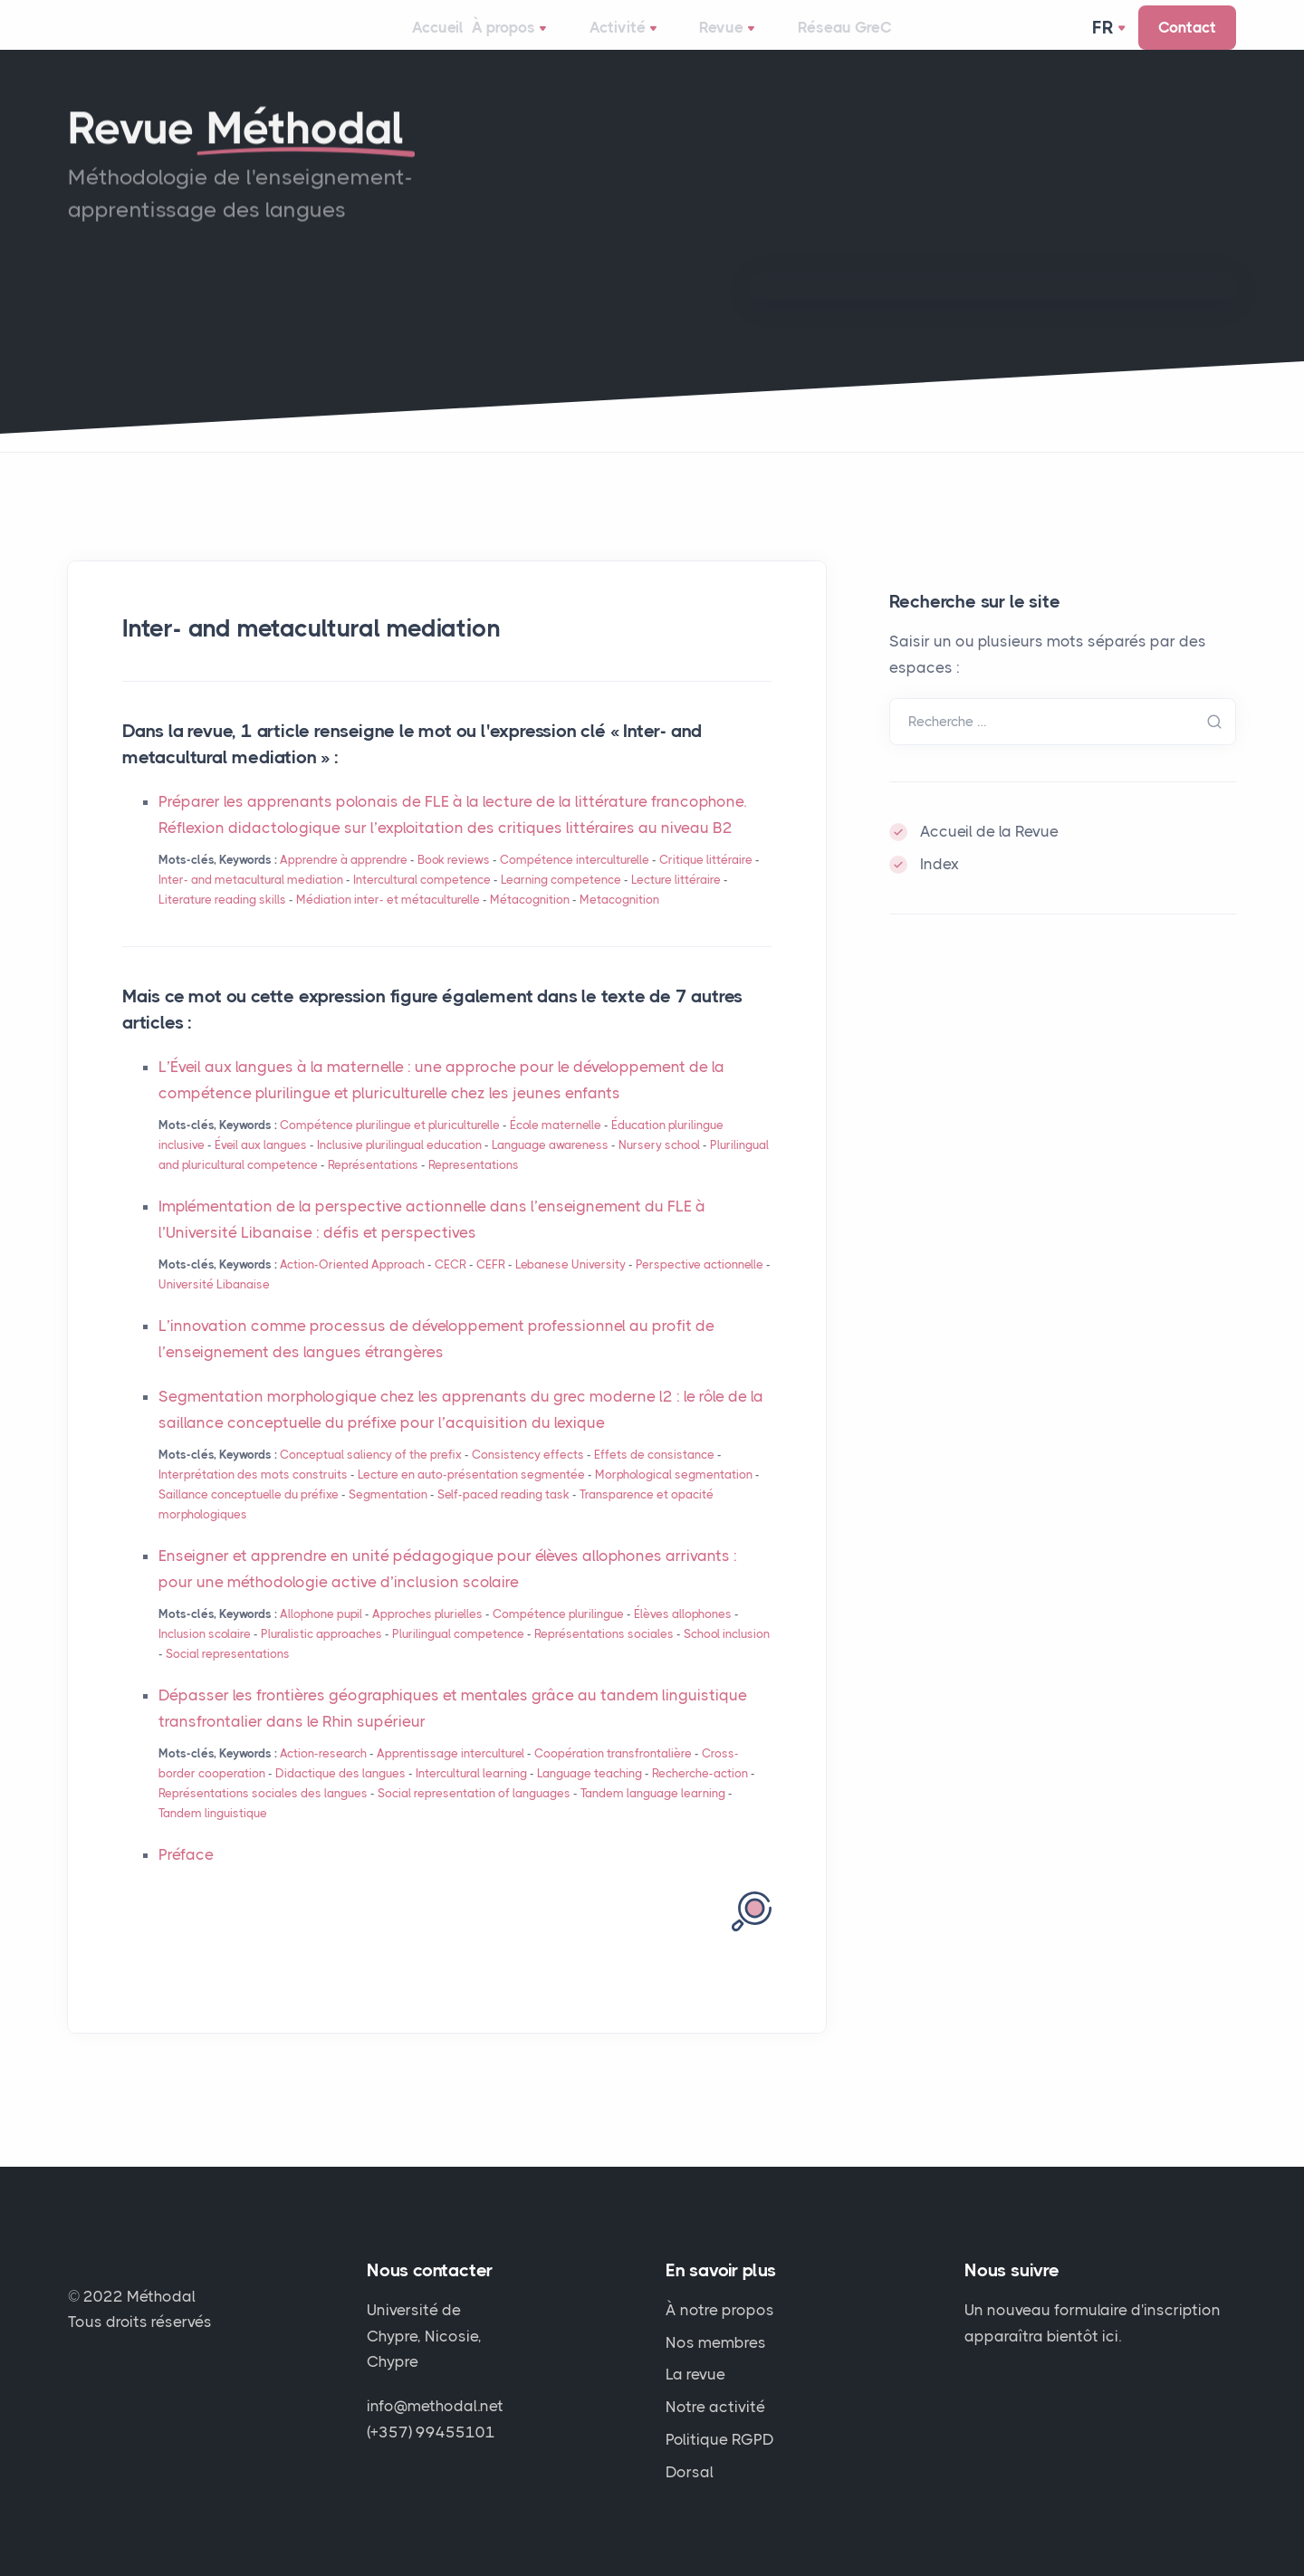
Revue (739, 41)
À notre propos (720, 2310)
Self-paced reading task (503, 1520)
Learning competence (561, 905)
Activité (643, 41)
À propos (537, 41)
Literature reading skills (222, 925)
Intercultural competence (422, 905)
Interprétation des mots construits (253, 1499)
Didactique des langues (340, 1798)
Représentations (373, 1190)
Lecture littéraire (676, 905)
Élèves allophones (683, 1639)
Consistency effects (528, 1479)
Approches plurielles (427, 1639)
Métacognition (530, 925)
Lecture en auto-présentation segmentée (471, 1499)
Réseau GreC (848, 40)
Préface (186, 1880)
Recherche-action (700, 1798)
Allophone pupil (321, 1639)
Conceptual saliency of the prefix (371, 1479)
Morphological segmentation (674, 1499)
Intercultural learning (471, 1798)
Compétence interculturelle (574, 885)
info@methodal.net (435, 2406)
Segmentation (388, 1520)
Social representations (228, 1679)
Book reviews (453, 885)
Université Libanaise (214, 1310)
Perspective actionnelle (699, 1290)
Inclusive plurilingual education (399, 1170)
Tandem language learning (652, 1818)
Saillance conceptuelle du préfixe (248, 1520)
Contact (1187, 40)
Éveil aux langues (261, 1170)
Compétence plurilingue (558, 1639)
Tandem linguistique (212, 1838)
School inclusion (727, 1659)
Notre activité (715, 2407)
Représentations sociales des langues (263, 1818)
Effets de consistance (654, 1479)
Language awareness (550, 1170)
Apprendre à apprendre (344, 885)
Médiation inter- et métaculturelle (388, 925)
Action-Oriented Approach (352, 1290)
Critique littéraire (706, 885)
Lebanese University (570, 1290)
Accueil (436, 40)
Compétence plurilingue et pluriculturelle (390, 1150)
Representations (473, 1190)
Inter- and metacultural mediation (250, 905)
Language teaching (589, 1798)
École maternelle (555, 1150)
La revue (695, 2374)
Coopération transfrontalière (613, 1779)
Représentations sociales (605, 1659)
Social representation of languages (474, 1818)
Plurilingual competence (458, 1659)
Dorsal (690, 2472)
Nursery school (659, 1170)
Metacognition (619, 925)
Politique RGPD (720, 2439)
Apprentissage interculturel (450, 1779)
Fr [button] (1105, 40)
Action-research (323, 1779)
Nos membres (716, 2342)
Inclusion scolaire (204, 1659)
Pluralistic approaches (321, 1659)
